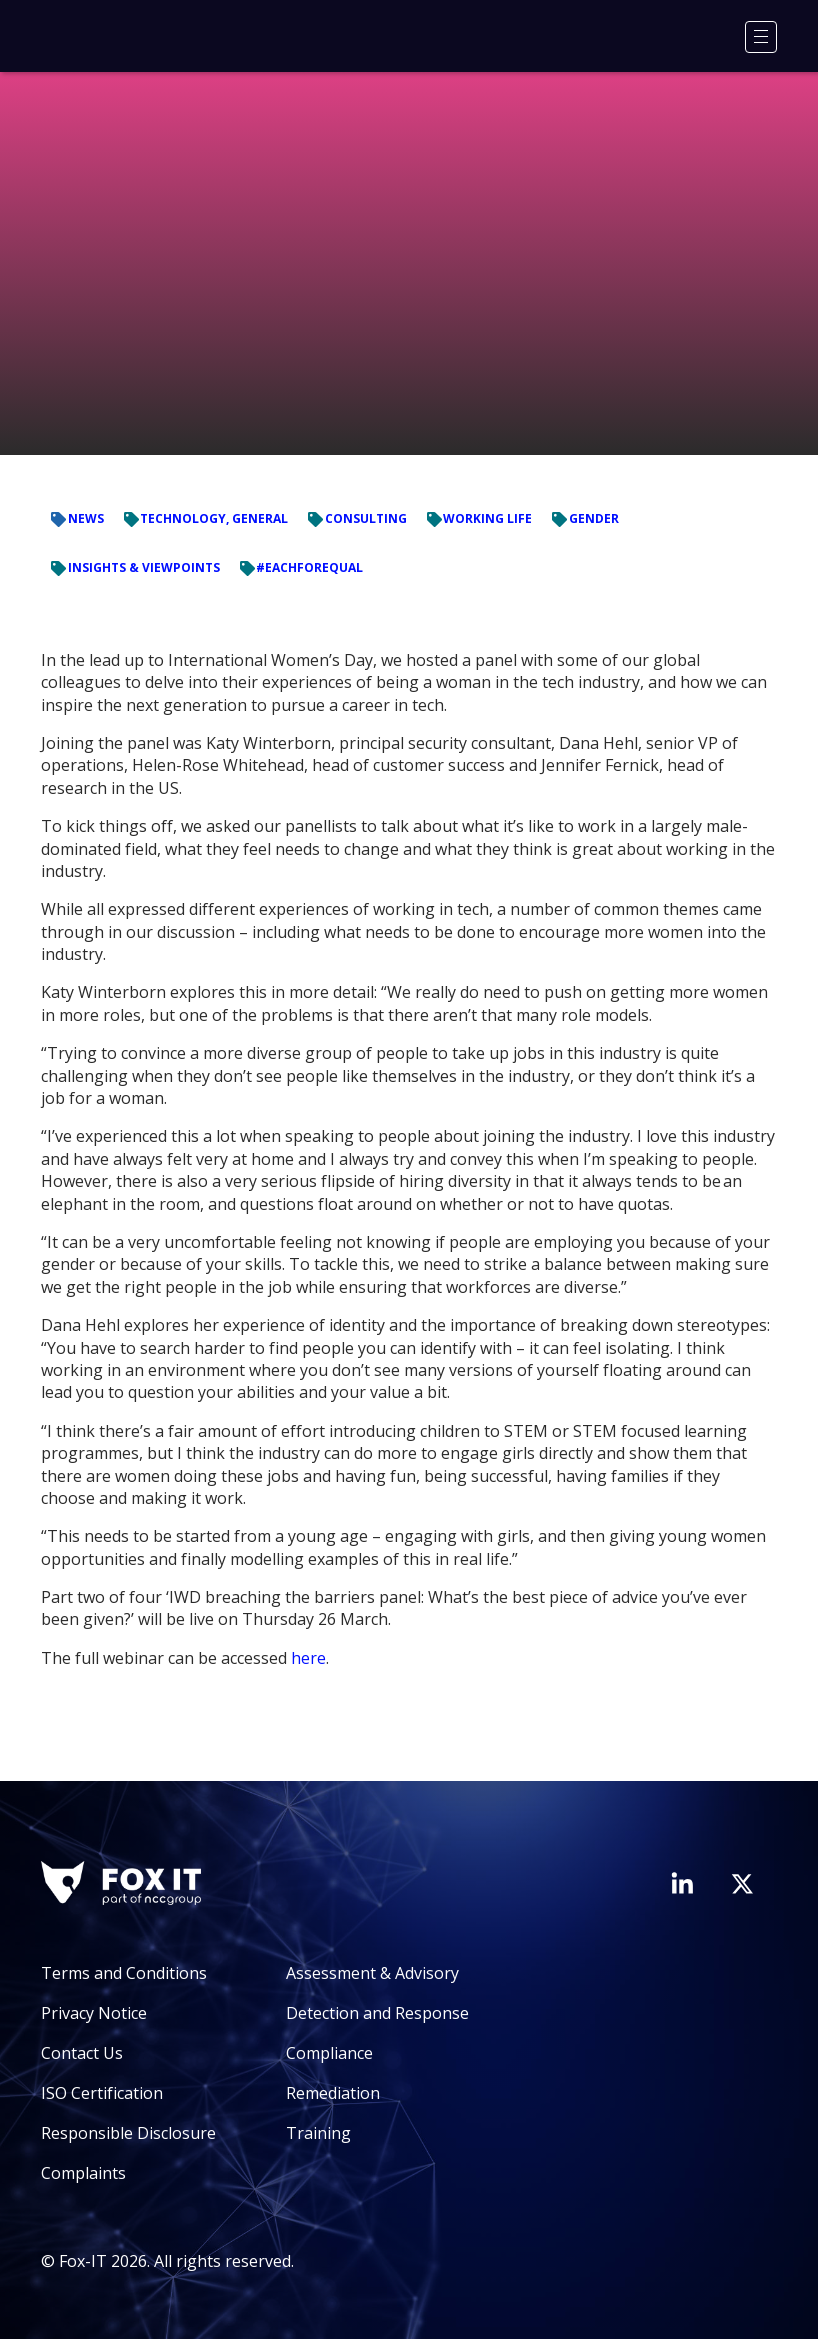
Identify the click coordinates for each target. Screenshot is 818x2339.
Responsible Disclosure (128, 2133)
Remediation (333, 2093)
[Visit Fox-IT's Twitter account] (742, 1884)
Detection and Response (377, 2013)
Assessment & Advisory (372, 1973)
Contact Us (82, 2053)
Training (318, 2133)
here (308, 1658)
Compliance (329, 2053)
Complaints (83, 2173)
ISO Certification (102, 2093)
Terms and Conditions (124, 1973)
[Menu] (761, 37)
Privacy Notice (94, 2013)
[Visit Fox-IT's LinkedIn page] (682, 1883)
